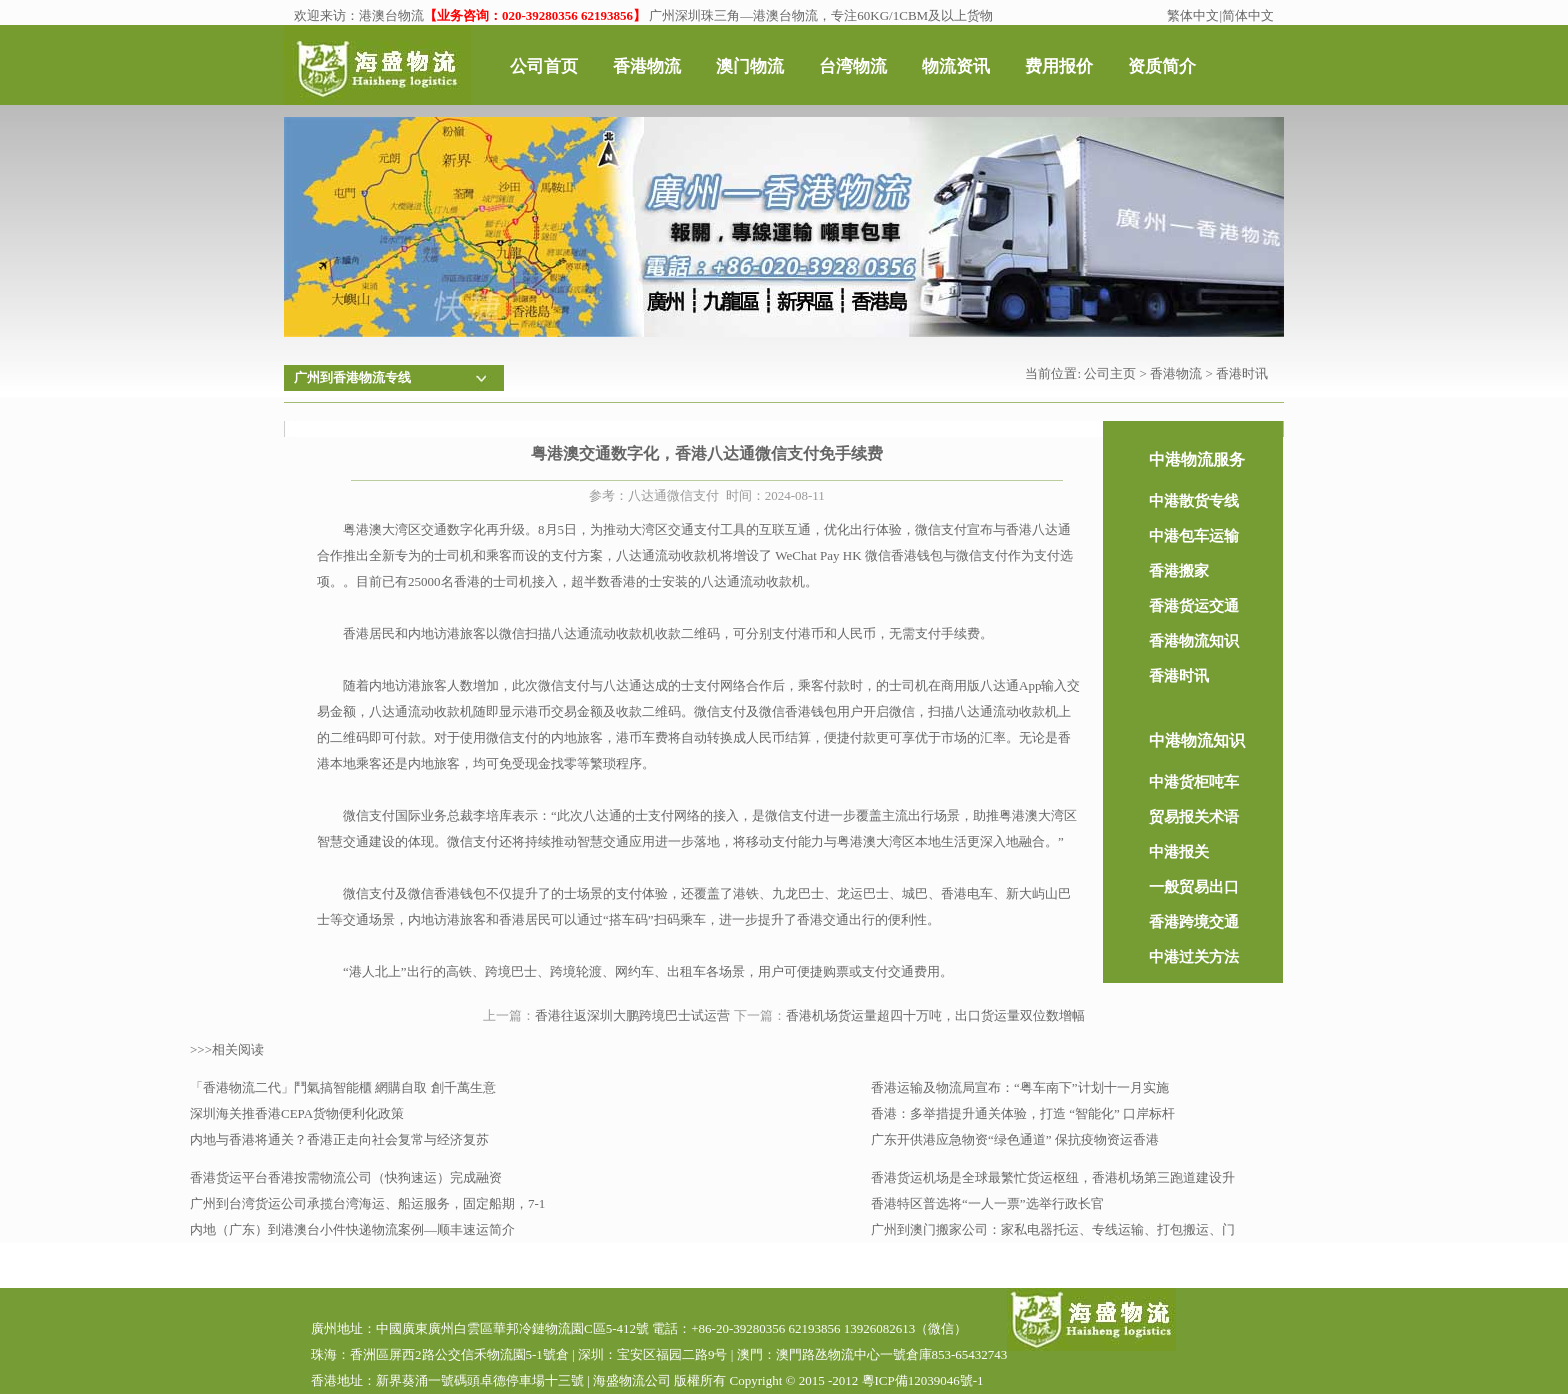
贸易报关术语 (1194, 817)
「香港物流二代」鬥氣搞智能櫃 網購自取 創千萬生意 (343, 1087)
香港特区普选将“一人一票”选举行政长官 (987, 1203)
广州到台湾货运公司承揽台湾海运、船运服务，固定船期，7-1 (367, 1203)
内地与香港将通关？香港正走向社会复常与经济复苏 (339, 1139)
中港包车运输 (1194, 536)
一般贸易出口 (1194, 887)
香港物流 (1176, 373)
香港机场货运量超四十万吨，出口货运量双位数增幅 (935, 1015)
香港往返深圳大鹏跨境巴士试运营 (632, 1015)
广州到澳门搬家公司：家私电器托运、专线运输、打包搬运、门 (1053, 1229)
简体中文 (1248, 15)
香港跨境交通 (1194, 922)
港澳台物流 (391, 15)
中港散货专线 (1194, 501)
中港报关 (1179, 852)
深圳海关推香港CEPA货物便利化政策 (297, 1113)
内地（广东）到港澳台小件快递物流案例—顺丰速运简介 (352, 1229)
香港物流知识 (1194, 641)
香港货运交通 (1194, 606)
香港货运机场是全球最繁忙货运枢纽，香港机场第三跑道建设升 (1053, 1177)
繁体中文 (1193, 15)
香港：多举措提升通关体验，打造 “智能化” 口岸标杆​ (1023, 1113)
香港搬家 (1179, 571)
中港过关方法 (1194, 957)
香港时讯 (1242, 373)
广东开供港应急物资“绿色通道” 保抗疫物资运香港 (1015, 1139)
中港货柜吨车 (1194, 782)
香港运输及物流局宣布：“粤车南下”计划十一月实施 (1020, 1087)
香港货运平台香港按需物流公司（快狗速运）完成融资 (346, 1177)
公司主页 (1110, 373)
